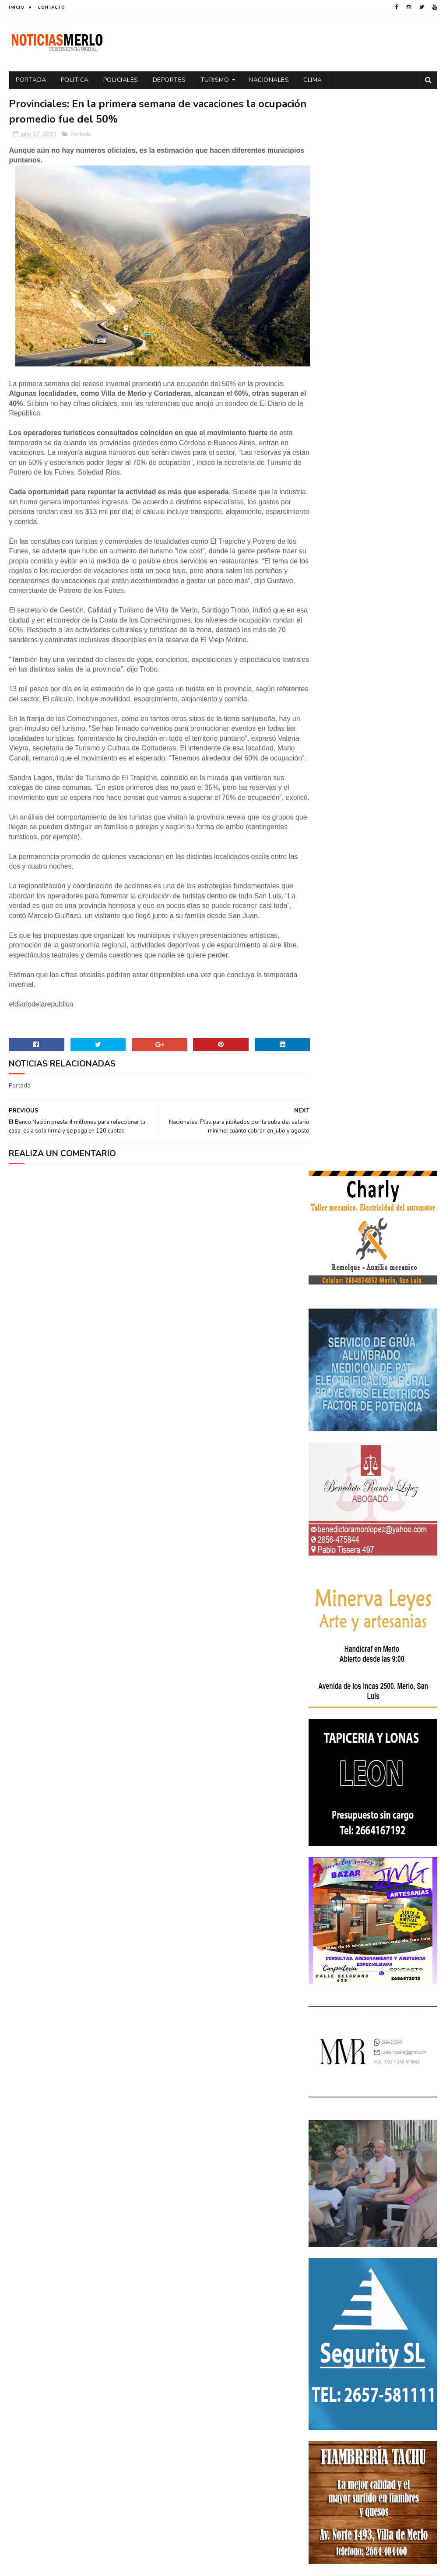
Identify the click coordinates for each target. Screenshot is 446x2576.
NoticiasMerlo (352, 1977)
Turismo (214, 80)
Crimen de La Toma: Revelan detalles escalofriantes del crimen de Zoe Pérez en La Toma (371, 2091)
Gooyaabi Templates (155, 2565)
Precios (381, 2343)
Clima (312, 80)
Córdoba (404, 2220)
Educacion (327, 2266)
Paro (390, 2312)
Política (397, 2327)
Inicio (16, 7)
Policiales (120, 80)
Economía (401, 2251)
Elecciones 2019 (334, 2281)
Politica (75, 80)
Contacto (51, 7)
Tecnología (371, 2373)
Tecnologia (328, 2373)
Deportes (169, 80)
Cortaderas (378, 2235)
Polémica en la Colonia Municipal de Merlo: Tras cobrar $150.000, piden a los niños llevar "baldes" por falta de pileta (371, 2036)
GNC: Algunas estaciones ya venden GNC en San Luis (393, 2136)
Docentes (364, 2251)
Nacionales (269, 80)
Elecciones (368, 2266)
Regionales (375, 2358)
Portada (31, 80)
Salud (410, 2358)
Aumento (368, 2220)
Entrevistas (383, 2281)
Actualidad (329, 2220)
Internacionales (385, 2297)
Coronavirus (331, 2235)
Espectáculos (332, 2297)
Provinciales (331, 2358)
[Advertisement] (77, 2490)
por (318, 2343)
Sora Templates (61, 2565)
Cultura (417, 2235)
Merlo (321, 2312)
